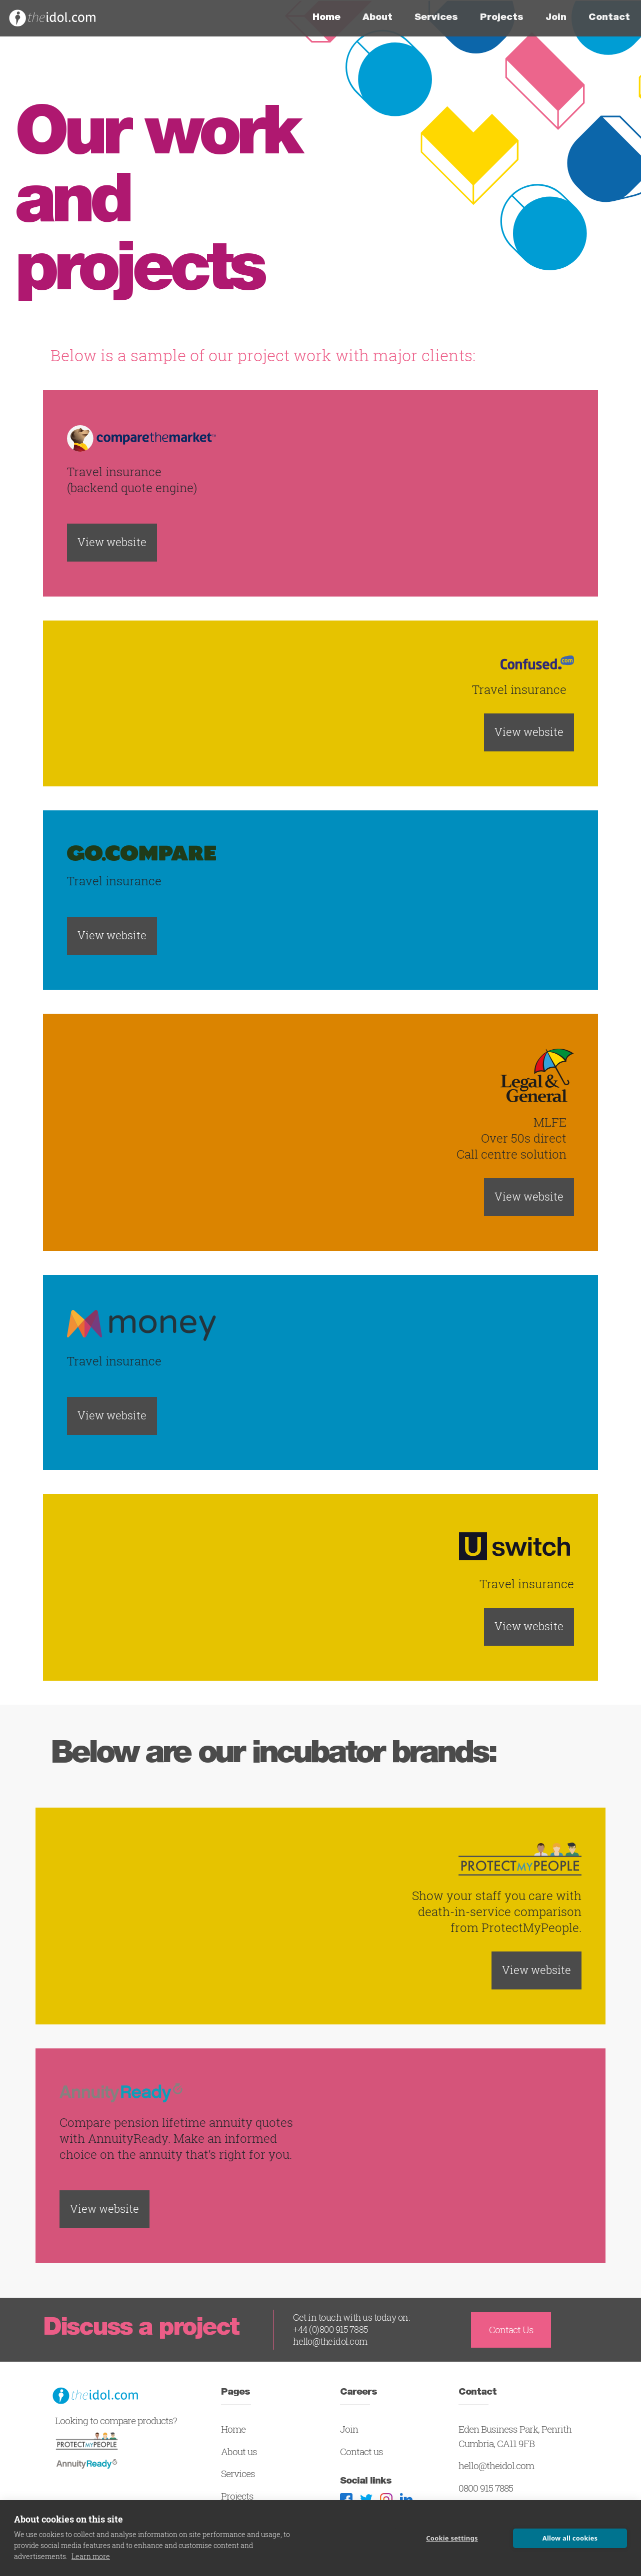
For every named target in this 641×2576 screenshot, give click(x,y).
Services (436, 17)
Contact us (361, 2451)
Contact (609, 17)
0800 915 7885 (485, 2488)
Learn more (91, 2556)
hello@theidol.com (330, 2341)
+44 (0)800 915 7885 (330, 2329)
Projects (502, 17)
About (377, 17)
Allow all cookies (570, 2538)
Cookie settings (452, 2538)
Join (556, 17)
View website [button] (112, 542)
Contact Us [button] (511, 2329)
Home (332, 16)
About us (239, 2451)
